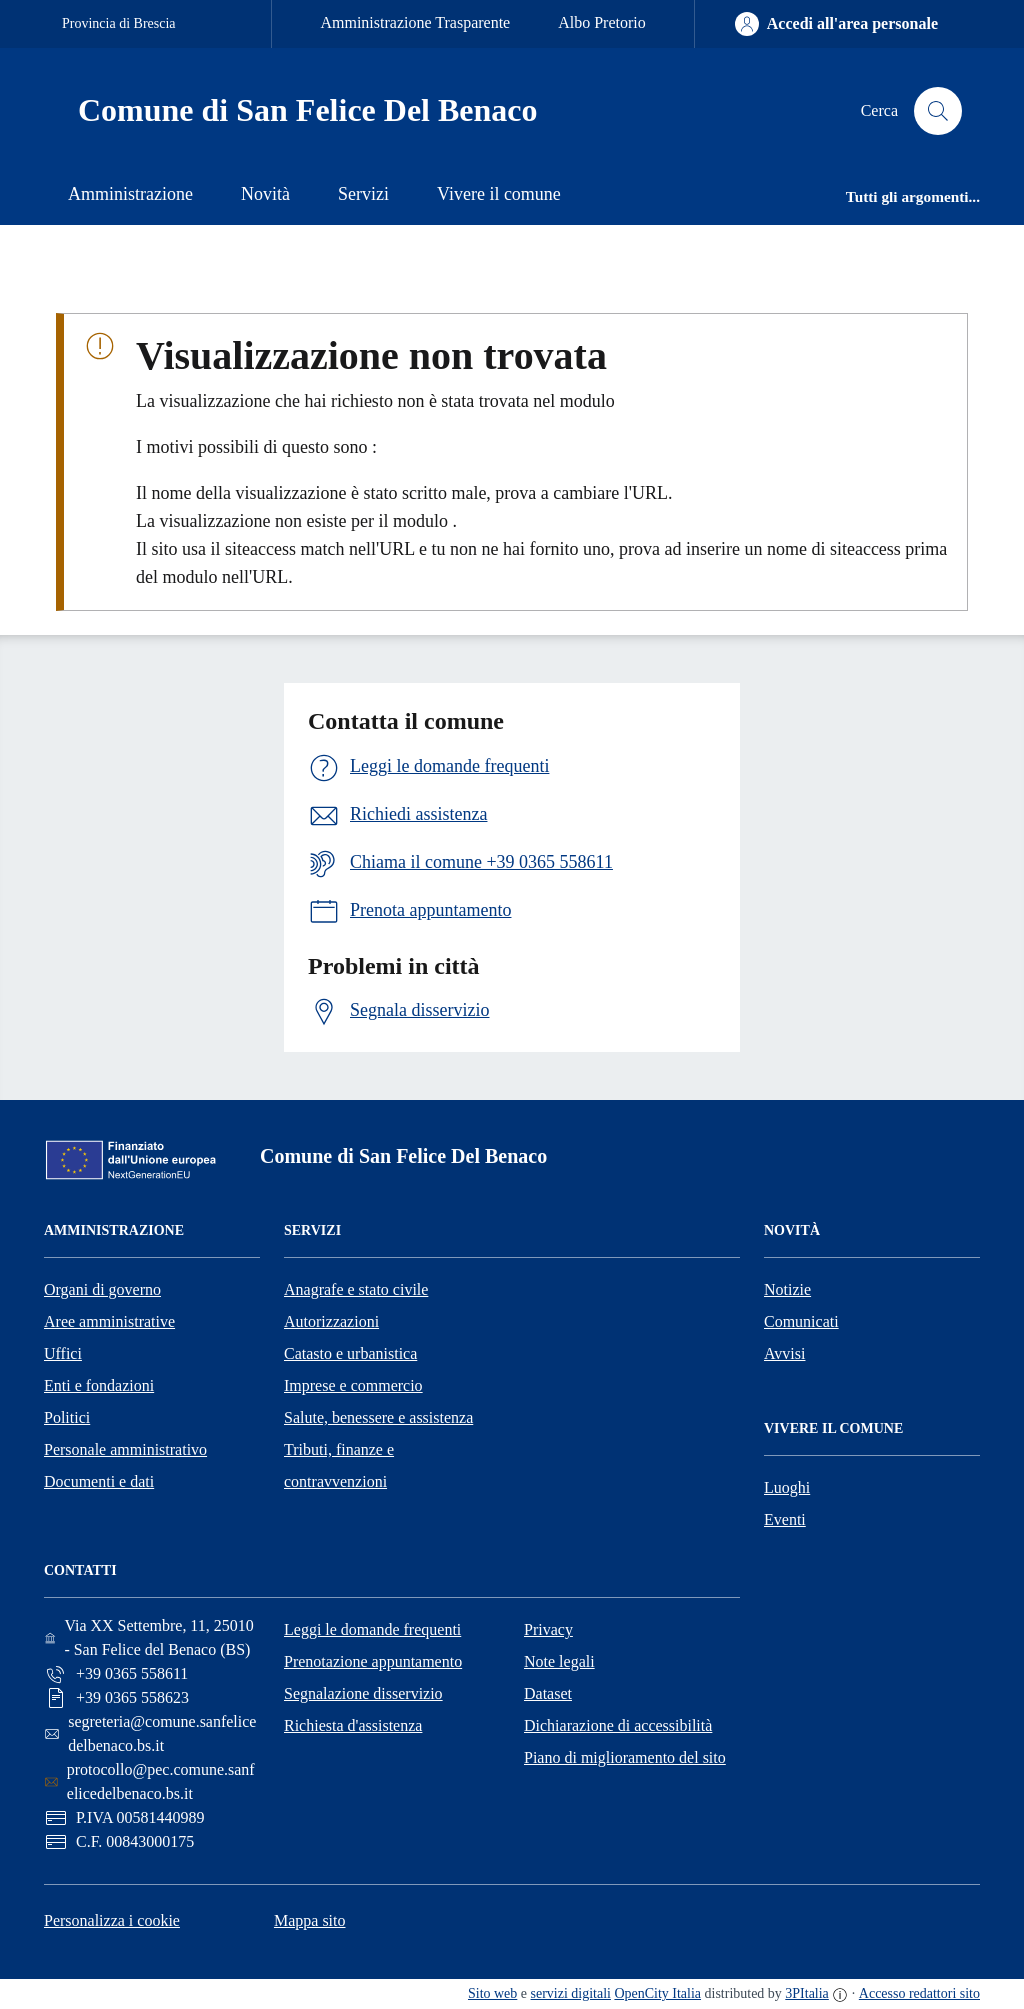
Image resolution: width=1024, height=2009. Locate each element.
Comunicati (801, 1321)
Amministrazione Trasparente (415, 22)
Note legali (559, 1661)
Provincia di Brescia (119, 23)
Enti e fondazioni (99, 1385)
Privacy (548, 1629)
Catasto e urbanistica (350, 1353)
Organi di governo (102, 1289)
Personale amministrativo (125, 1449)
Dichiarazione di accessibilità (618, 1725)
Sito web (492, 1993)
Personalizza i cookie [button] (112, 1920)
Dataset (548, 1693)
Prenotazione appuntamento (373, 1661)
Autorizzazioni (331, 1321)
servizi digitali (571, 1993)
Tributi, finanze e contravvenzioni (339, 1465)
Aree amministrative (109, 1321)
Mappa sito (310, 1920)
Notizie (787, 1289)
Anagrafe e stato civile (356, 1289)
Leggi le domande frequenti (372, 1629)
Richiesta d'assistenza (353, 1725)
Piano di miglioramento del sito (625, 1757)
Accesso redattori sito (919, 1993)
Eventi (785, 1519)
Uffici (63, 1353)
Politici (67, 1417)
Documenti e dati (99, 1481)
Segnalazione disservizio (363, 1693)
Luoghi (787, 1487)
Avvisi (784, 1353)
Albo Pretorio (602, 22)
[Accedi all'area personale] (836, 24)
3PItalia (807, 1993)
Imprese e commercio (353, 1385)
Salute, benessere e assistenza (378, 1417)
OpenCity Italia (657, 1993)
